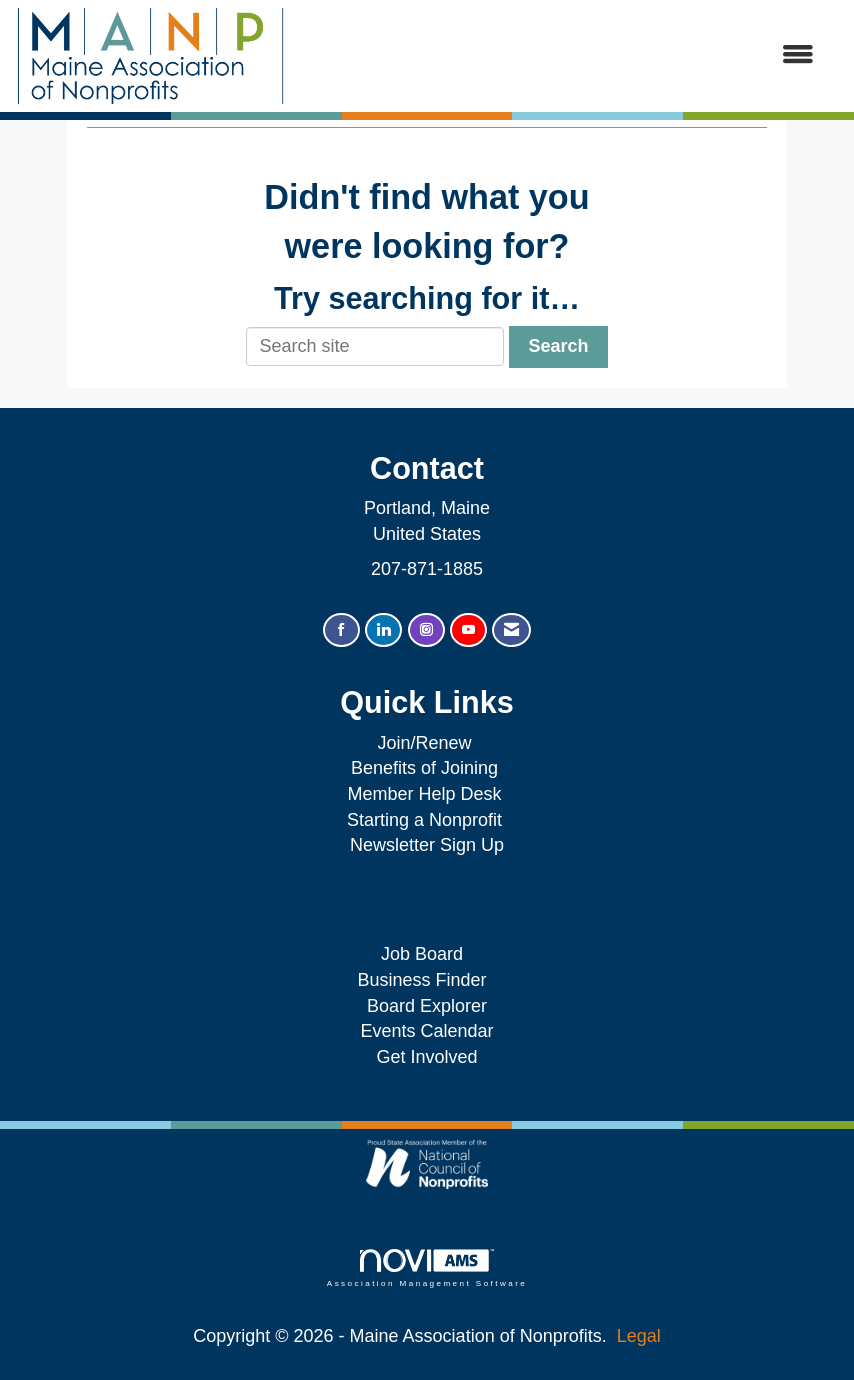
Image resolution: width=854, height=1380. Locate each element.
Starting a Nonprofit (424, 820)
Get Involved (426, 1057)
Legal (639, 1336)
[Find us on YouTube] (468, 630)
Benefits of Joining (424, 768)
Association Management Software (427, 1268)
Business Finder (426, 980)
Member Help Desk (424, 794)
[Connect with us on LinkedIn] (383, 630)
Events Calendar (426, 1031)
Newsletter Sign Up (427, 845)
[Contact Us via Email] (511, 630)
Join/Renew (424, 743)
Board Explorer (427, 1006)
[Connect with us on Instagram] (426, 630)
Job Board (427, 954)
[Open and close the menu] (560, 56)
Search (558, 346)
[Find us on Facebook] (341, 630)
